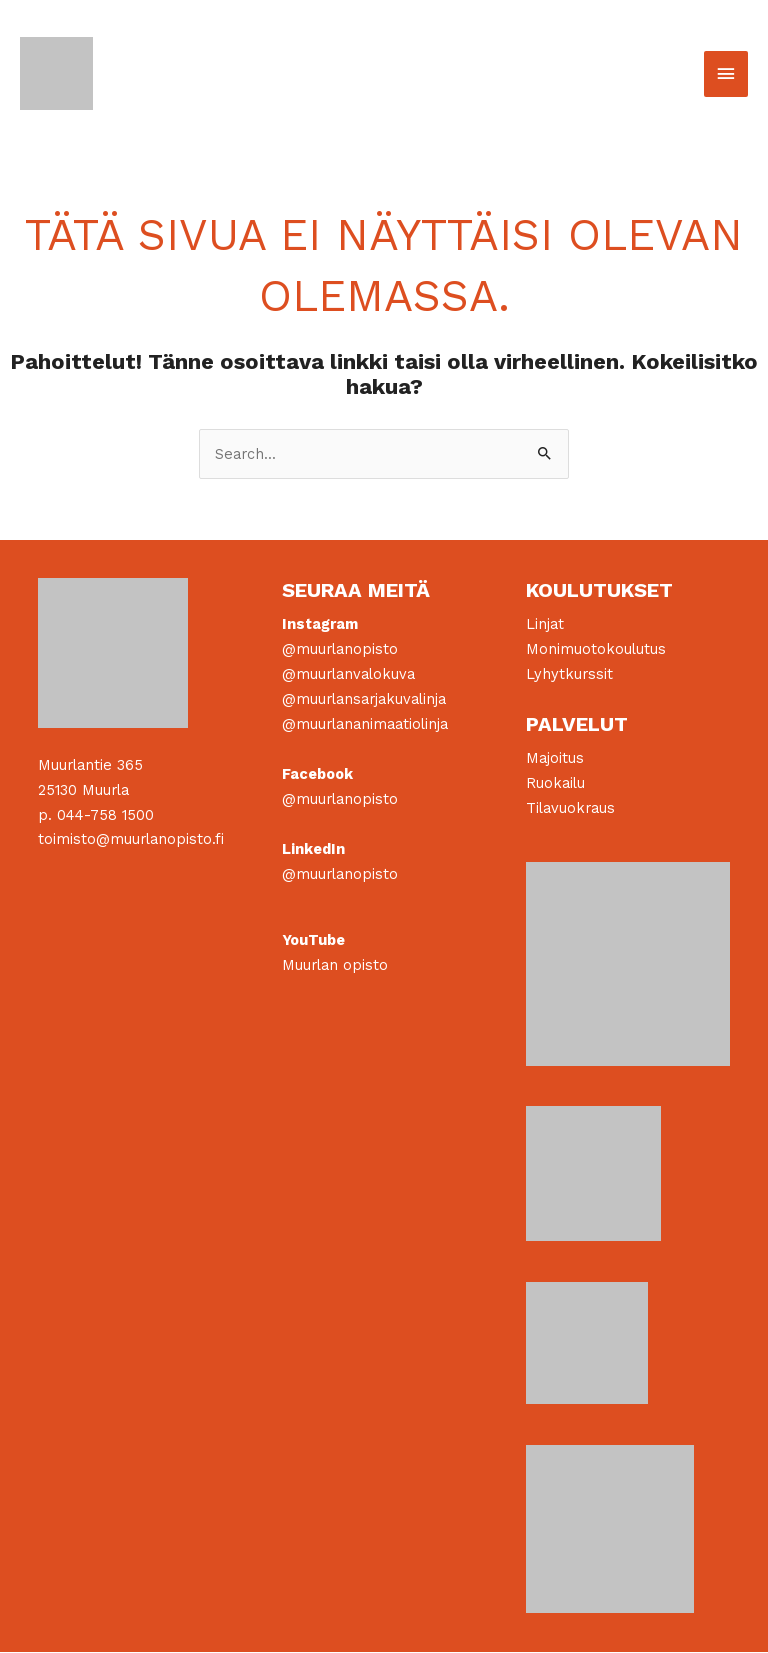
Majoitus (555, 760)
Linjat (545, 626)
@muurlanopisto (340, 650)
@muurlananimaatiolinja (365, 725)
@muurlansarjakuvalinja (364, 700)
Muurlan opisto (335, 966)
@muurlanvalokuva (348, 675)
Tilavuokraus (570, 809)
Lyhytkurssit (569, 675)
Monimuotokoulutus (596, 650)
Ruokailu (555, 784)
